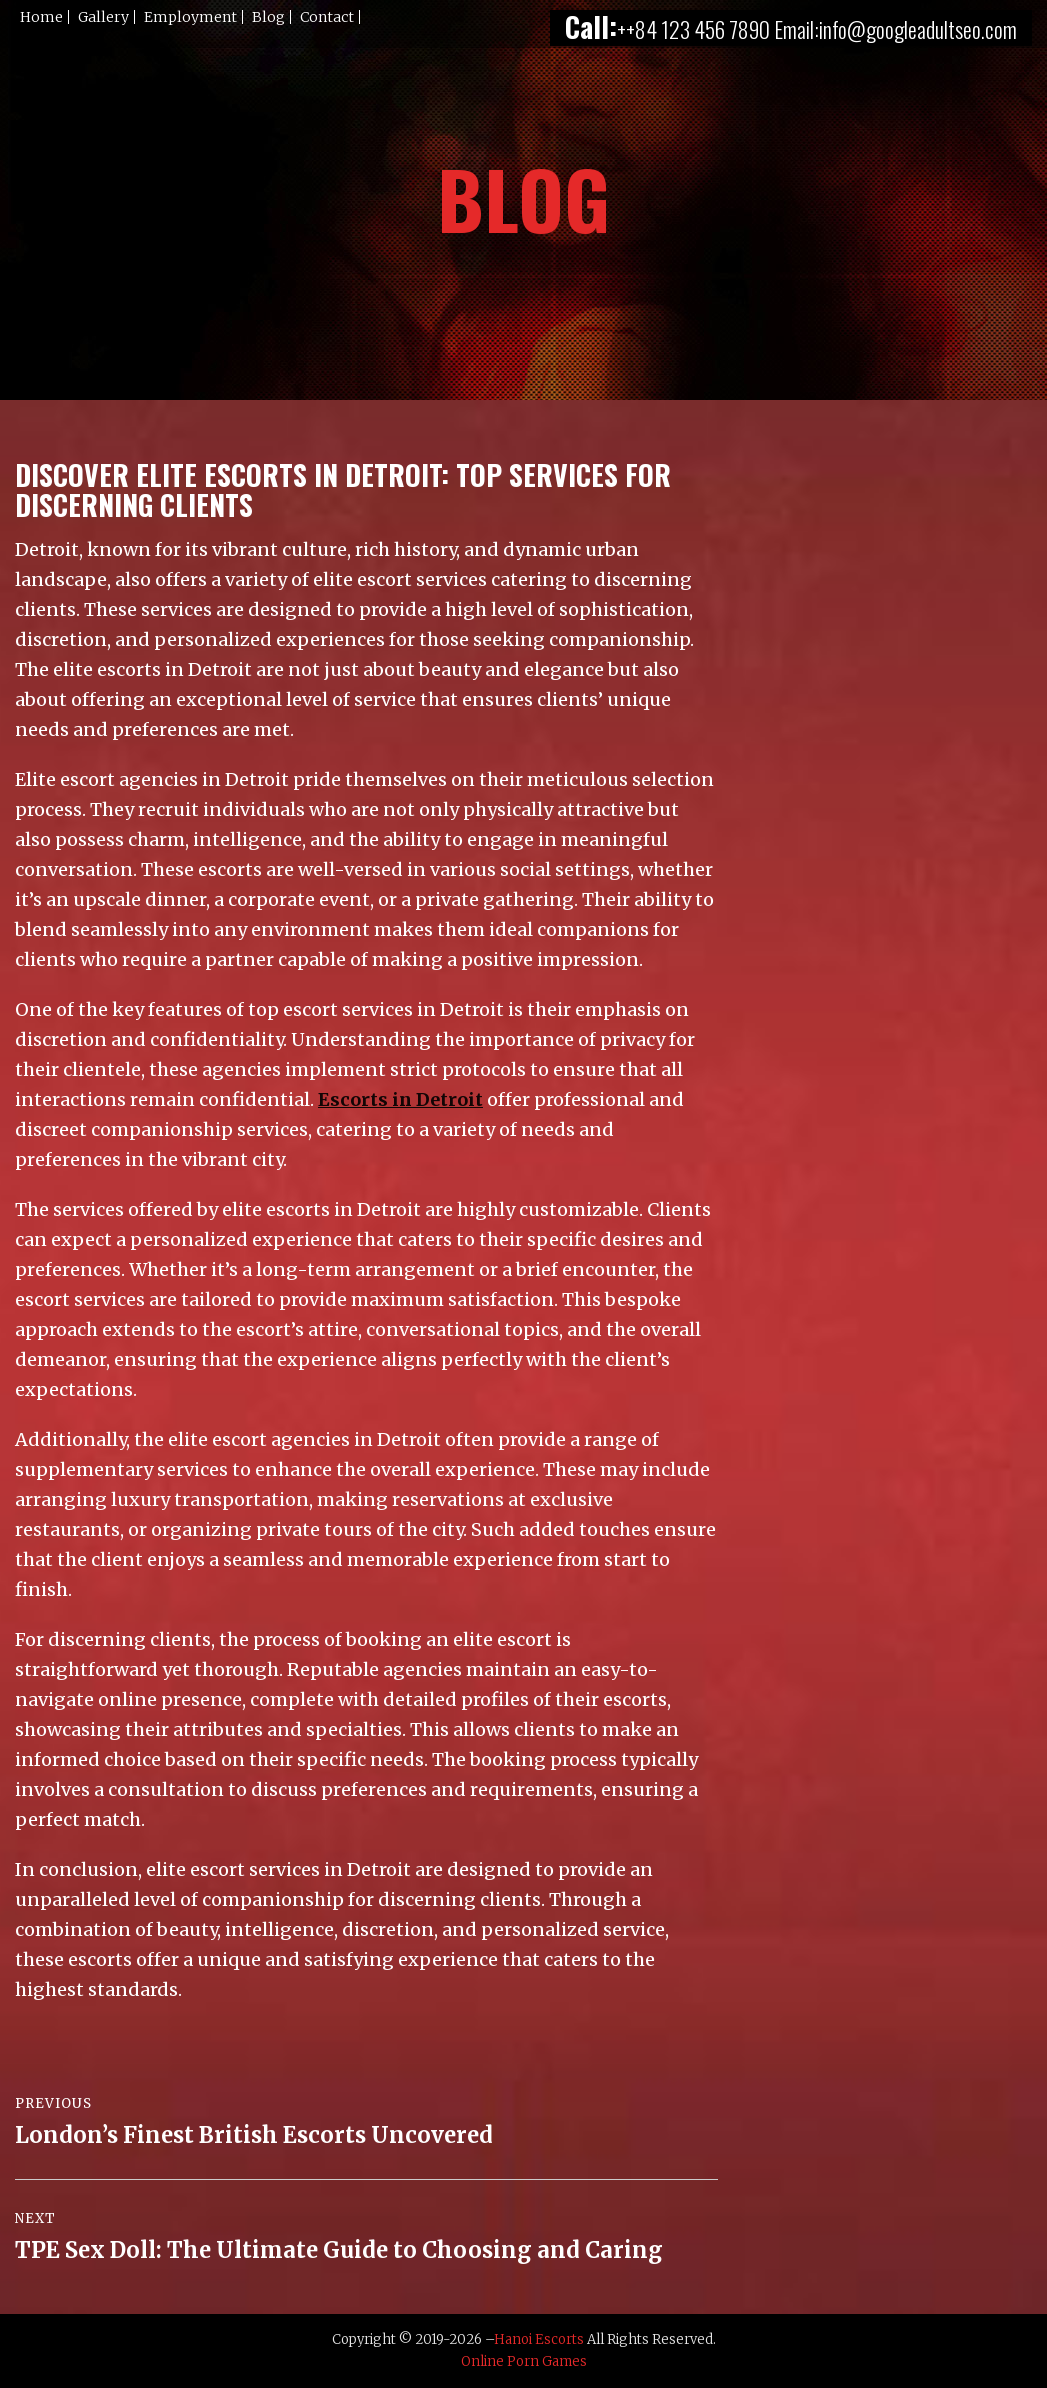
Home (41, 17)
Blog (268, 17)
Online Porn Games (524, 2361)
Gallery (103, 17)
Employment (190, 17)
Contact (327, 17)
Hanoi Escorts (539, 2339)
